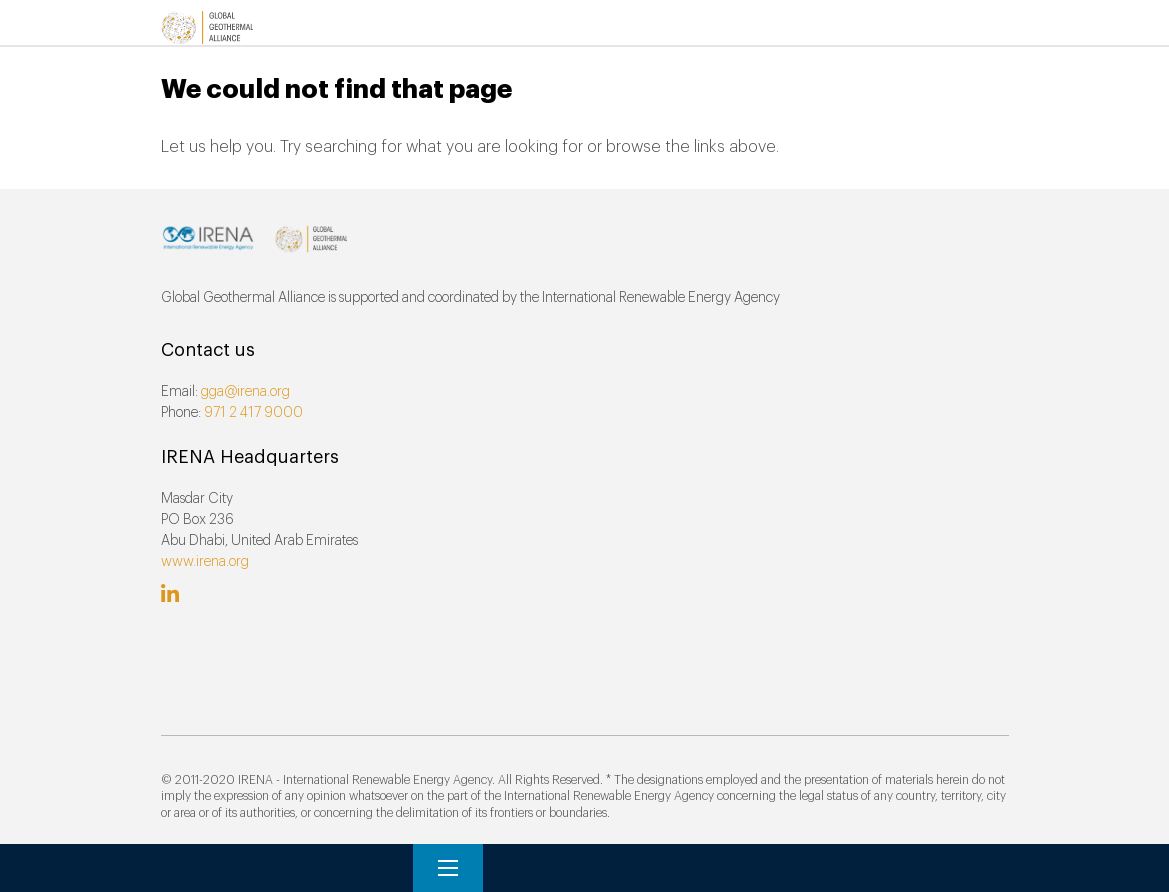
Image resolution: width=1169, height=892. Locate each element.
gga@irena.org (245, 392)
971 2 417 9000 (253, 413)
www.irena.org (205, 562)
